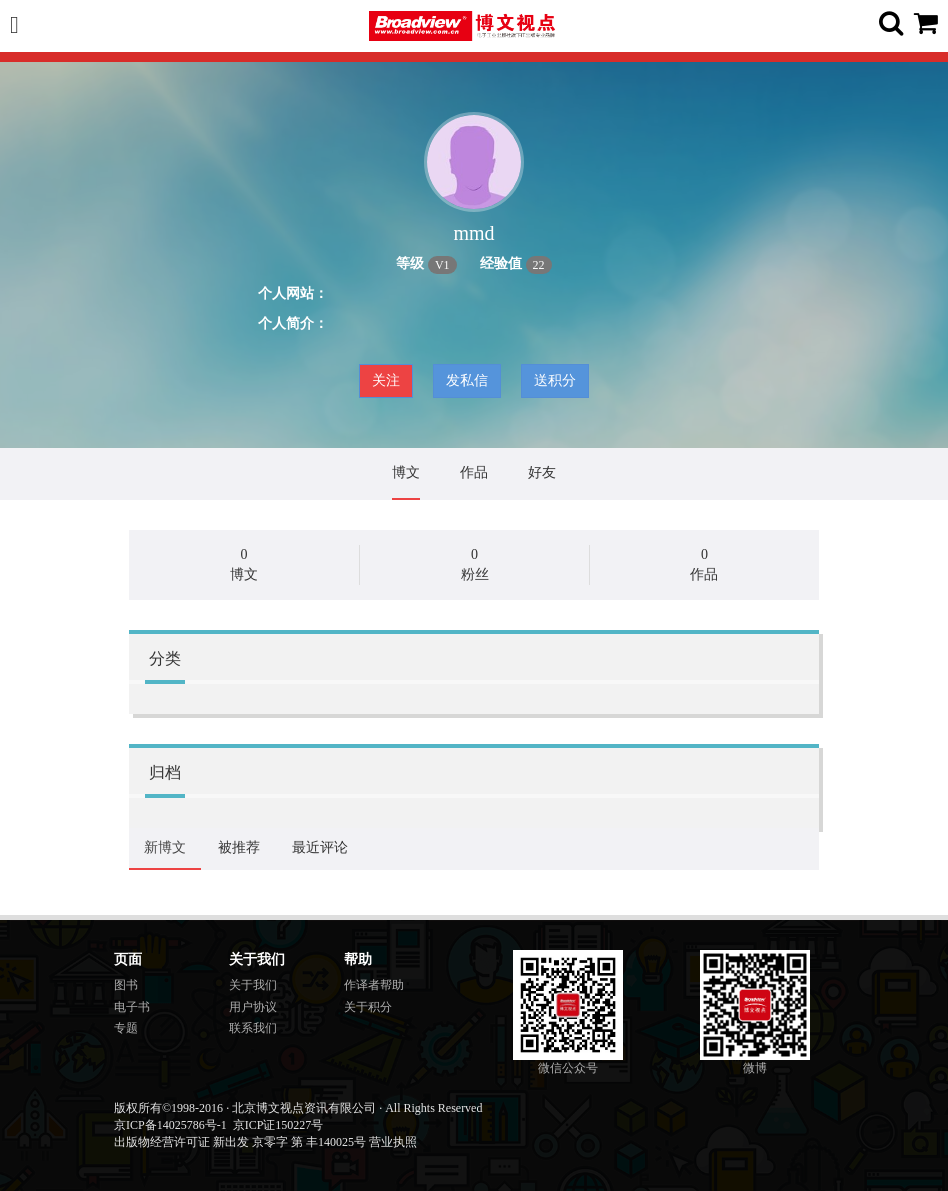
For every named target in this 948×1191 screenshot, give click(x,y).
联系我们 (253, 1028)
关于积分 (368, 1007)
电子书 (132, 1007)
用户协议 (253, 1007)
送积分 (555, 380)
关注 (386, 380)
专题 (126, 1028)
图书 (126, 985)
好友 (542, 472)
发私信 (467, 380)
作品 (474, 472)
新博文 (165, 847)
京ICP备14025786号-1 (170, 1125)
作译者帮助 (374, 985)
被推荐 (239, 847)
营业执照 (393, 1142)
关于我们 (253, 985)
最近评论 (320, 847)
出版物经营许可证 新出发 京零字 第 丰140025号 (240, 1142)
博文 (406, 472)
